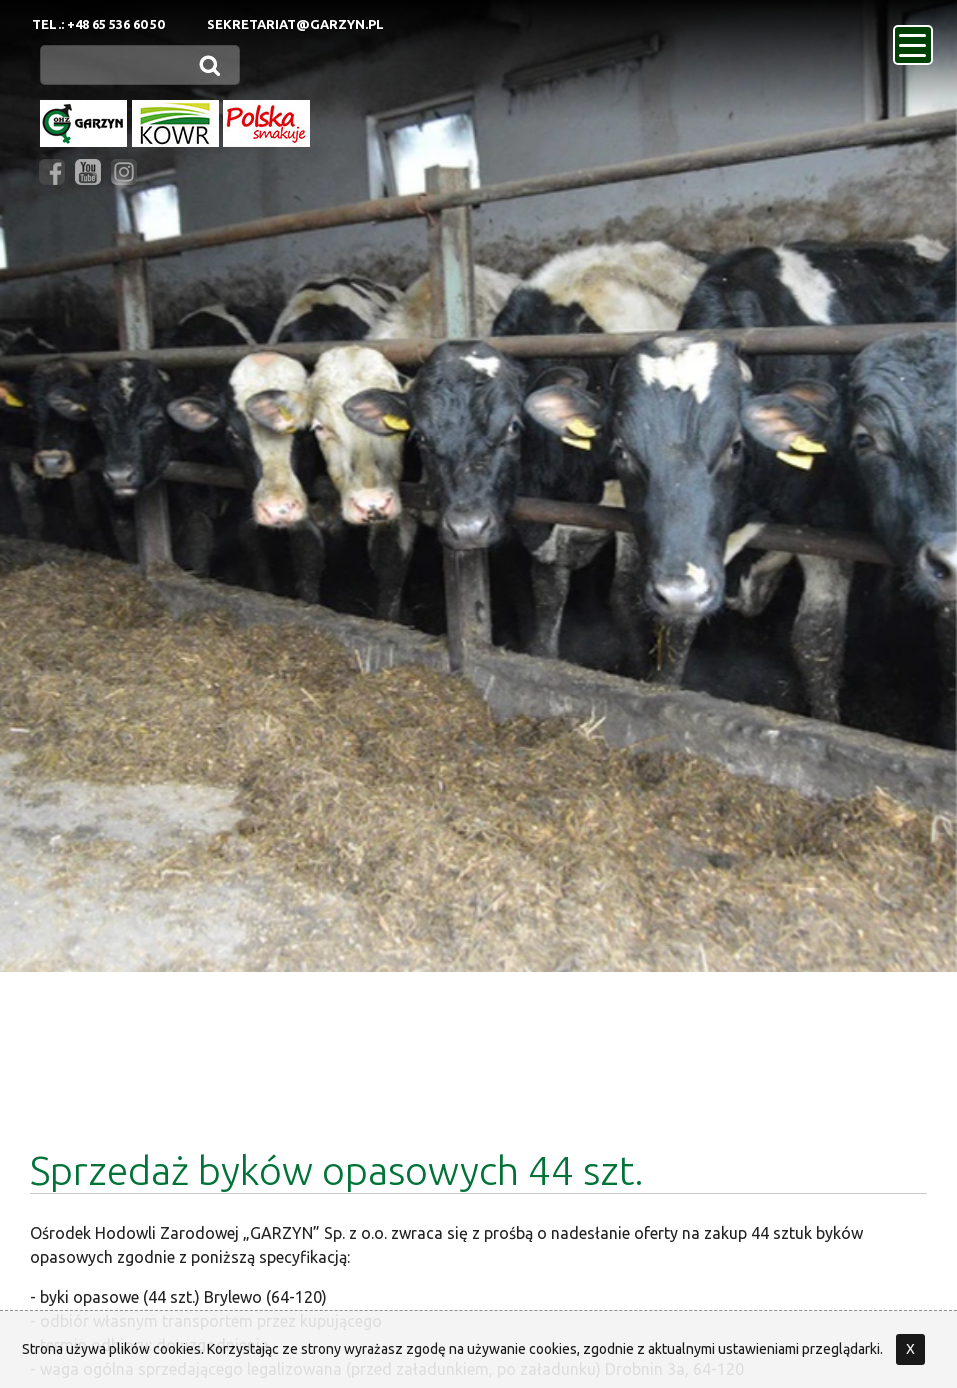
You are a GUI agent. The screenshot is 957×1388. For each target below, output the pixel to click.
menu (916, 39)
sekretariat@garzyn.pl (295, 24)
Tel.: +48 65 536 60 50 (98, 24)
